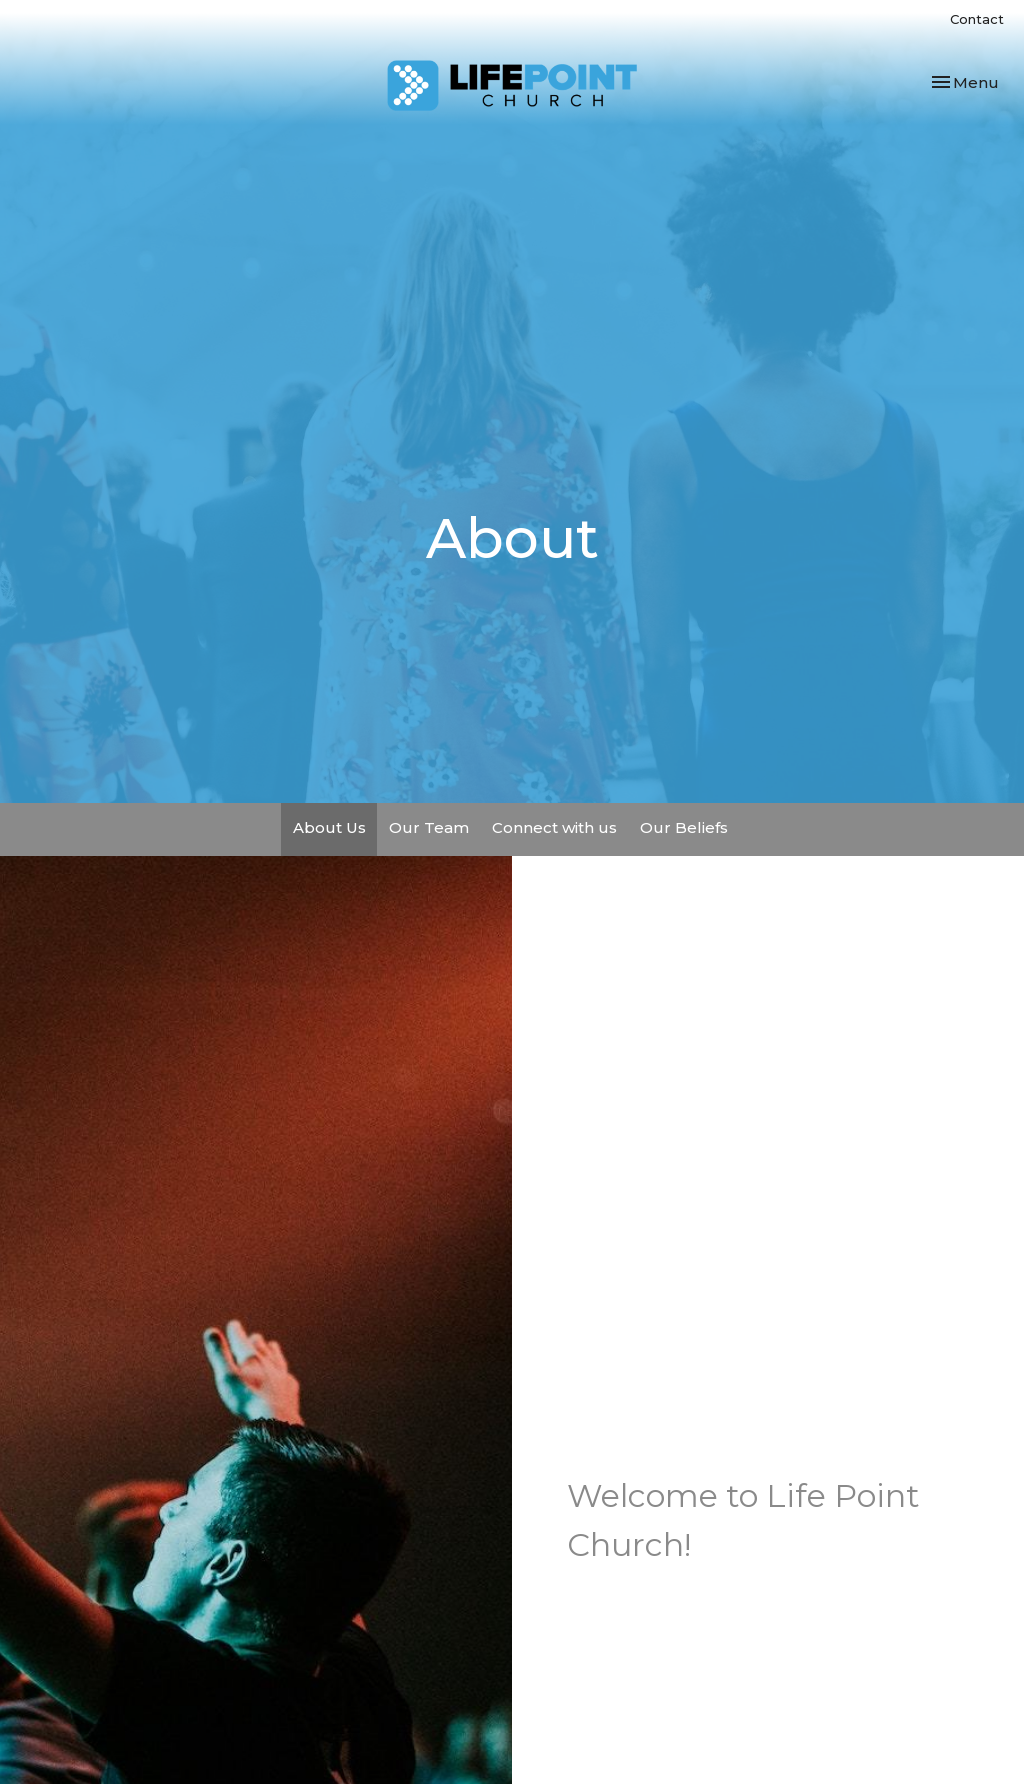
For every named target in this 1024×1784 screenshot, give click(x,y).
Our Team (429, 827)
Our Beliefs (684, 827)
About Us (329, 827)
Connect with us (554, 827)
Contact (977, 19)
